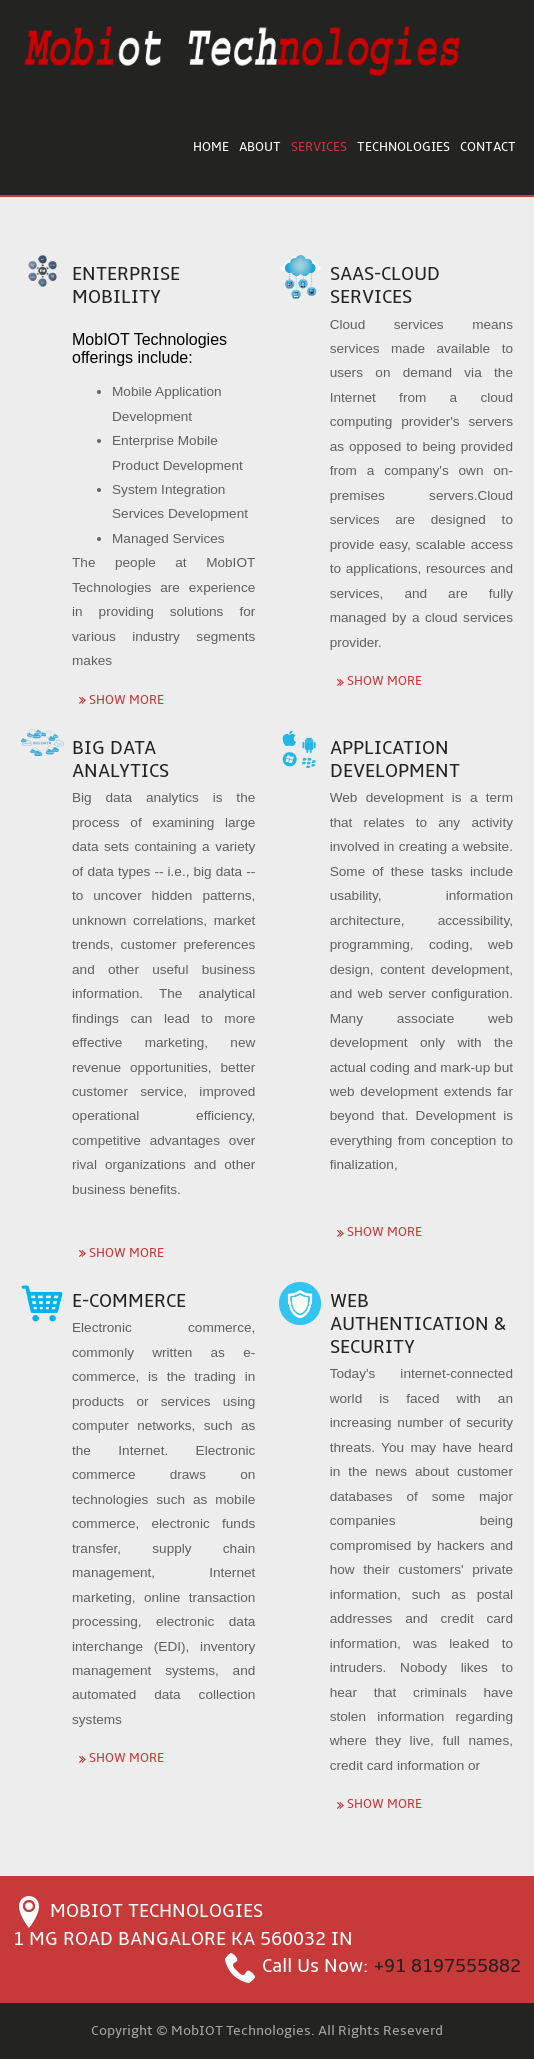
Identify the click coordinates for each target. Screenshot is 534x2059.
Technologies (403, 147)
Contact (488, 147)
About (260, 147)
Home (211, 147)
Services (319, 147)
